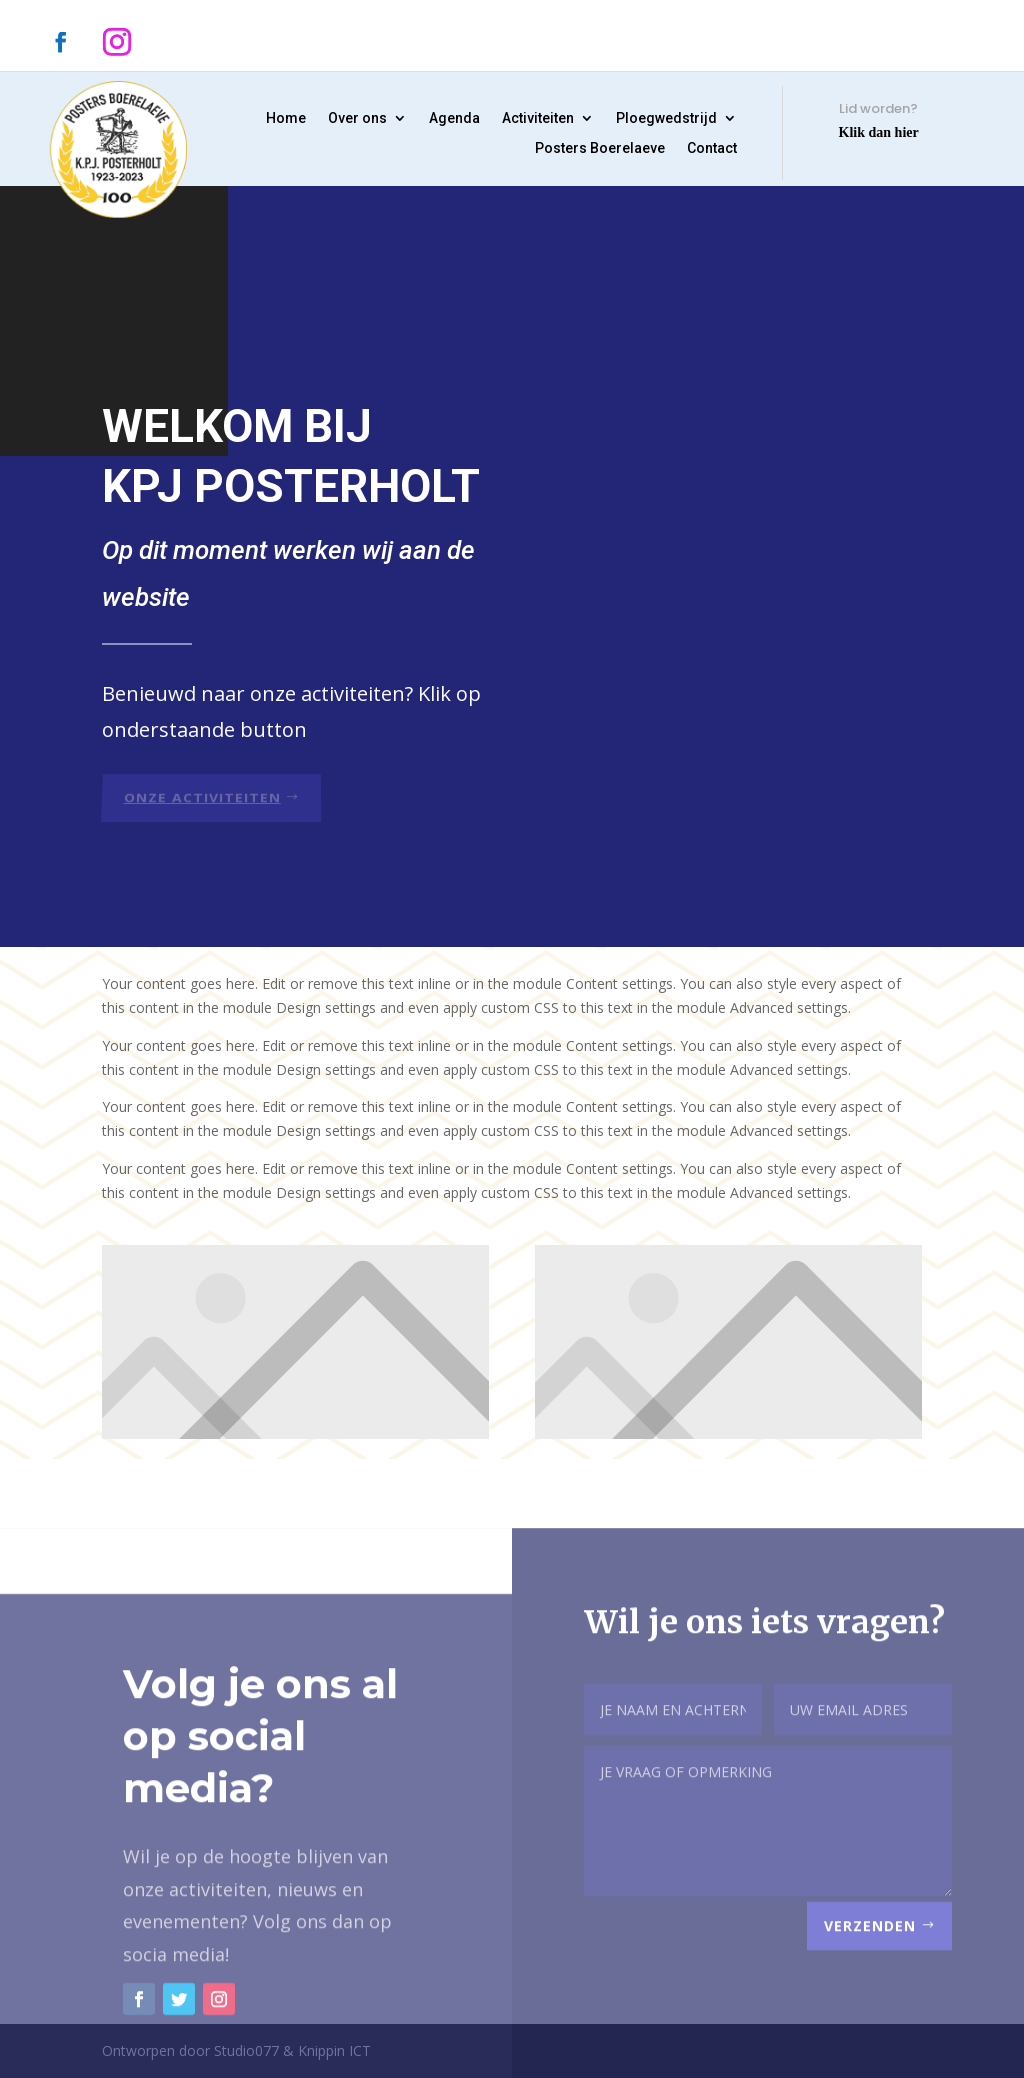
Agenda (454, 118)
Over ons (357, 118)
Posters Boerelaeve (600, 148)
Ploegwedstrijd (666, 118)
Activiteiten (538, 118)
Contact (712, 148)
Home (286, 118)
